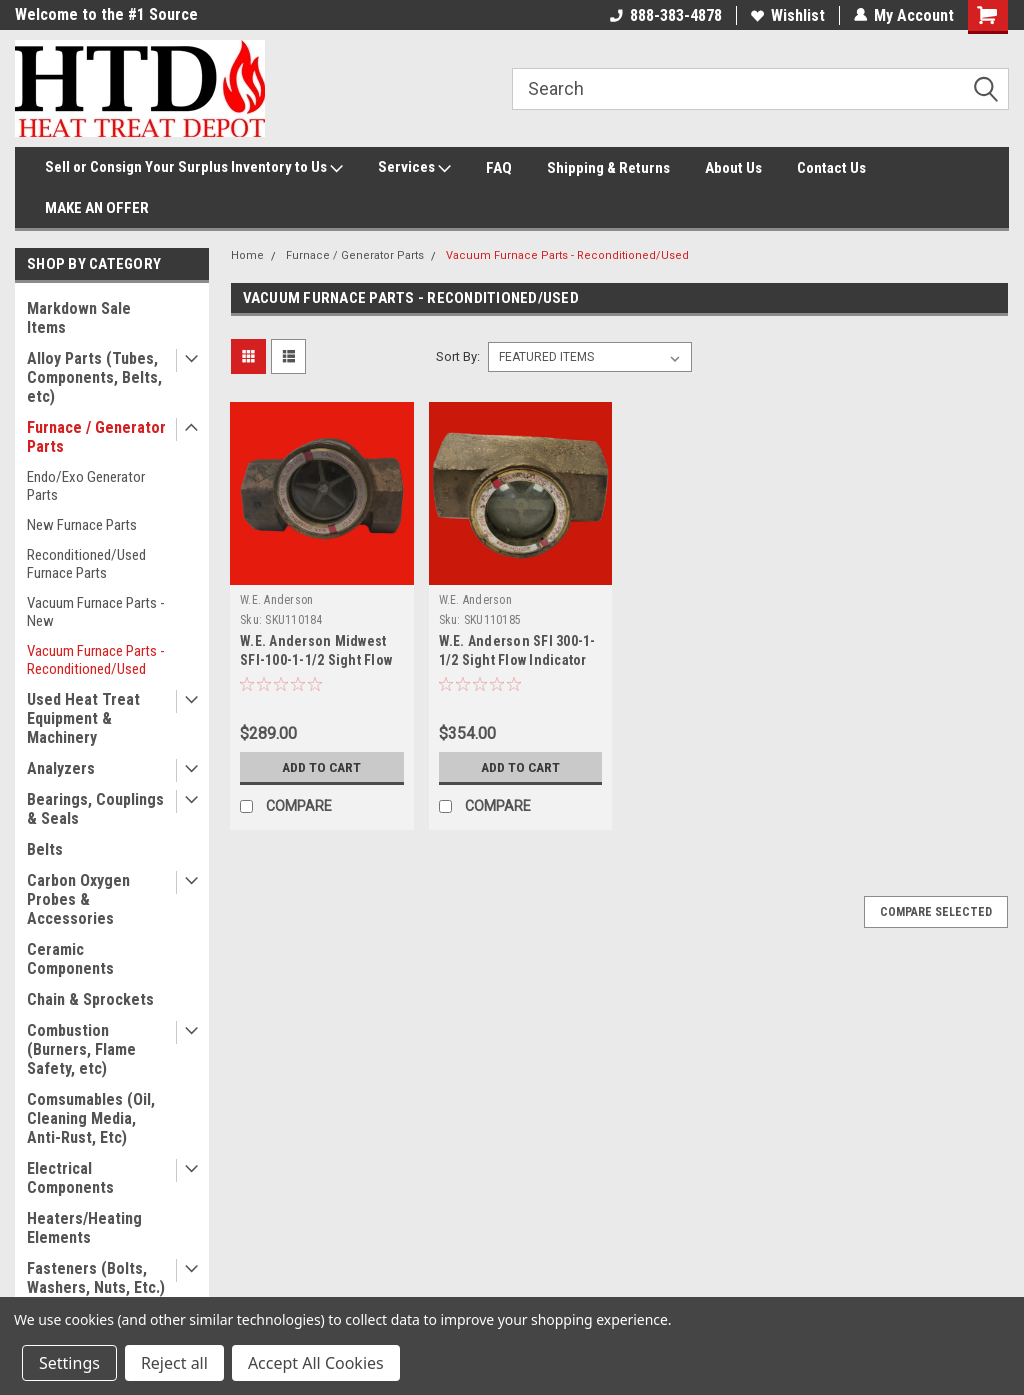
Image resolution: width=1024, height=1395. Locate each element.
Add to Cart (321, 767)
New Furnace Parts (82, 525)
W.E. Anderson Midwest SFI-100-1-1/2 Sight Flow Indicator (316, 660)
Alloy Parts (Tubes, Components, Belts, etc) (94, 377)
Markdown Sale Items (79, 318)
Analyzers (61, 768)
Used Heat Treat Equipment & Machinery (83, 718)
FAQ (499, 168)
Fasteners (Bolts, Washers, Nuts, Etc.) (96, 1278)
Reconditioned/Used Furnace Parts (86, 564)
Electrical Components (70, 1178)
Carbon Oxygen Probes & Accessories (78, 899)
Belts (45, 849)
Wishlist (788, 15)
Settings (69, 1363)
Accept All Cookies (316, 1363)
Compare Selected (936, 912)
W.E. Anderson (276, 600)
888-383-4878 (666, 15)
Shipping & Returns (608, 168)
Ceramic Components (70, 959)
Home (247, 255)
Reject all (174, 1363)
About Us (733, 168)
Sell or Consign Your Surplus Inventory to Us (194, 168)
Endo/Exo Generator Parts (86, 486)
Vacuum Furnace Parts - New (96, 612)
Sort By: (458, 356)
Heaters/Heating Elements (84, 1228)
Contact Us (831, 168)
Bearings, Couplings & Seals (95, 809)
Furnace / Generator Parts (96, 437)
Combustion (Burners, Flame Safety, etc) (81, 1049)
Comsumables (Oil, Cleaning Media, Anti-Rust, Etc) (91, 1118)
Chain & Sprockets (90, 999)
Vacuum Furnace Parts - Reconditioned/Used (96, 660)
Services (414, 168)
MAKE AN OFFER (97, 208)
